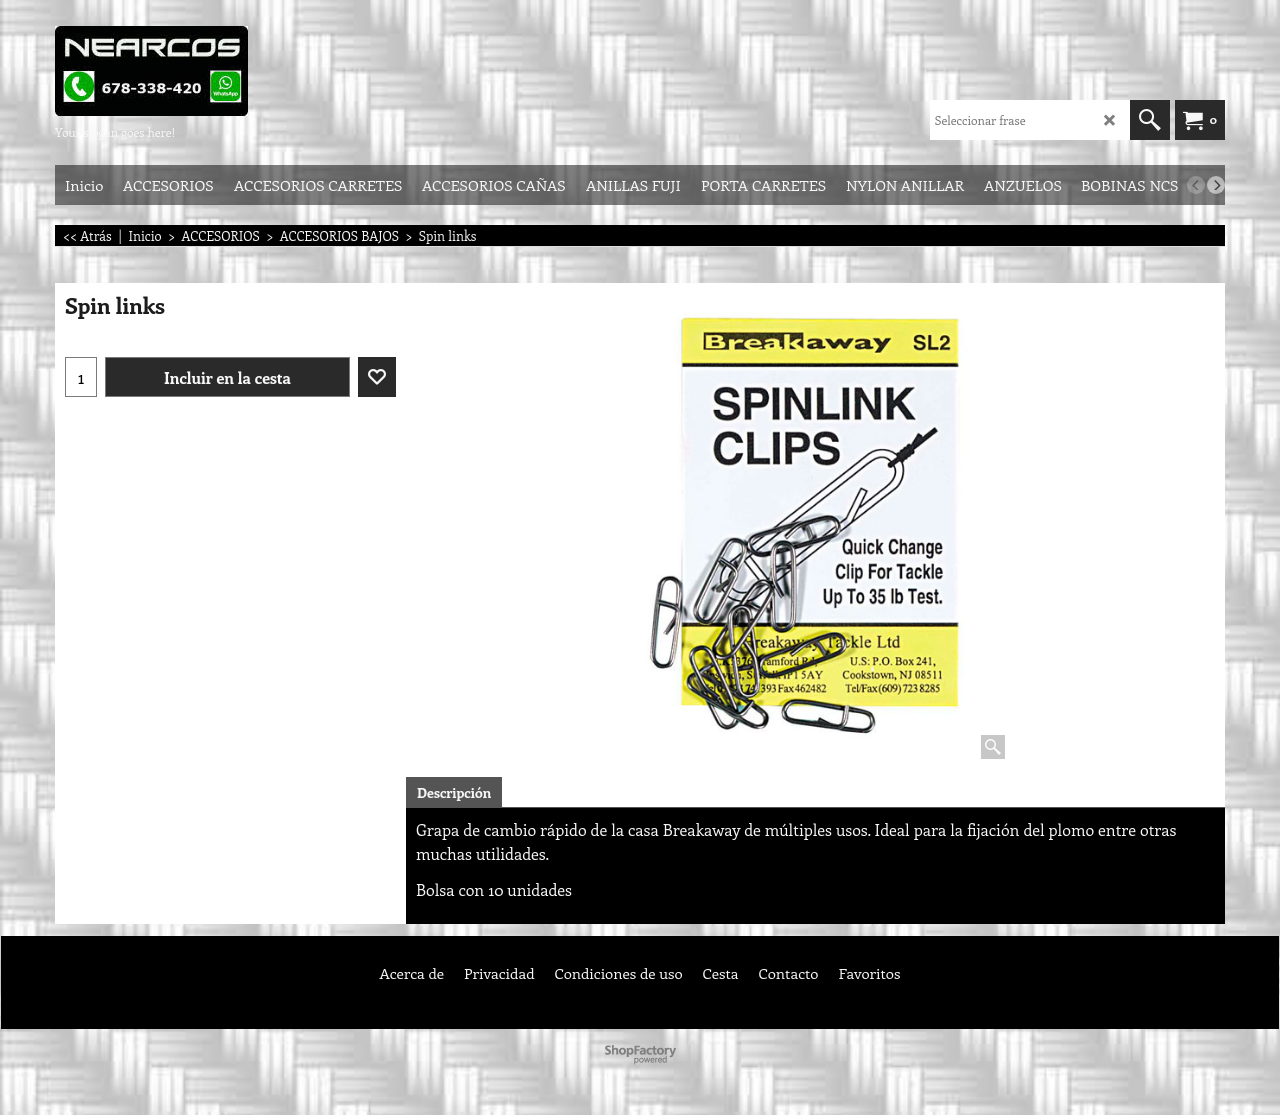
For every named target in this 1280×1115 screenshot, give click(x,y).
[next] (1216, 185)
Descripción (454, 792)
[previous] (1196, 185)
